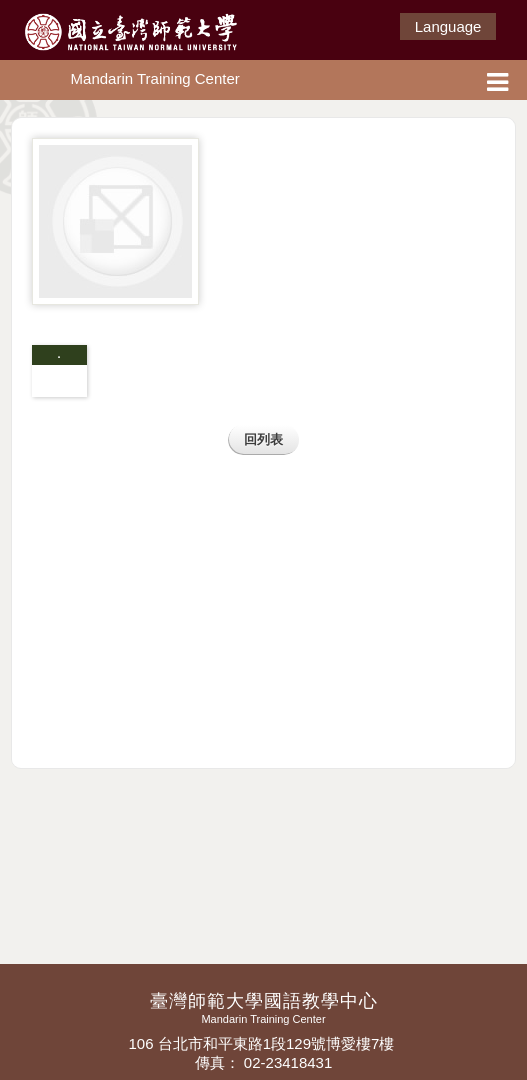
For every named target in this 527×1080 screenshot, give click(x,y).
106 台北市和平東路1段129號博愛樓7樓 (263, 1043)
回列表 (263, 439)
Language (448, 26)
